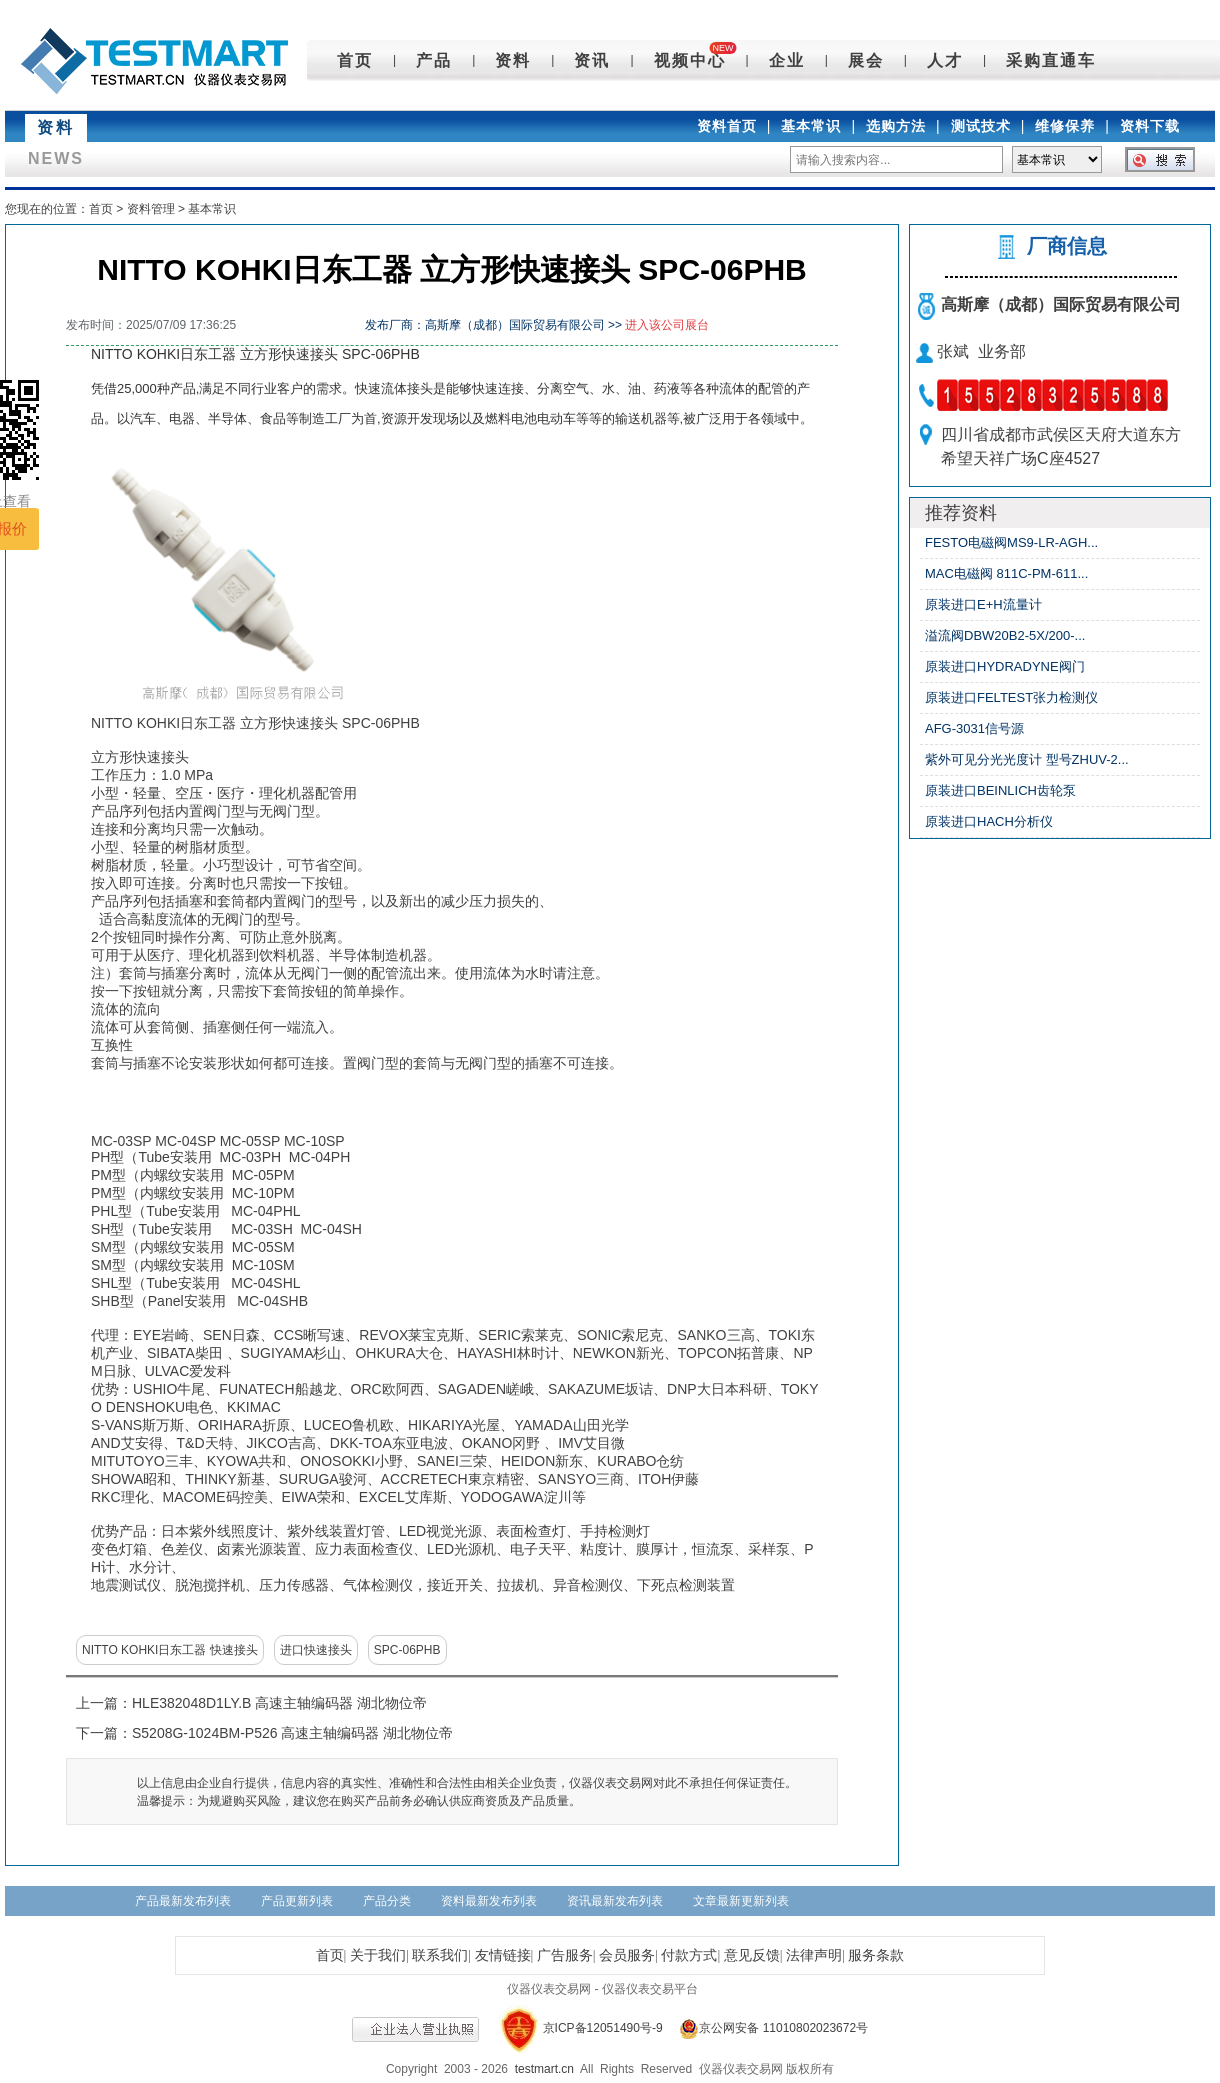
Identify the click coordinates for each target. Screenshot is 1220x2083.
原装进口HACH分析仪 (989, 821)
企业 (787, 60)
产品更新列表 (297, 1901)
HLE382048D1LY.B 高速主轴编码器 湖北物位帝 (279, 1703)
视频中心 (690, 60)
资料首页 (727, 126)
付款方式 (689, 1955)
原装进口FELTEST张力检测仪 (1011, 697)
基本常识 (811, 126)
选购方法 (896, 126)
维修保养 (1065, 126)
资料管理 (151, 209)
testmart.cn (544, 2069)
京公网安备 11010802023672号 (767, 2028)
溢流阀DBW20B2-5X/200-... (1005, 635)
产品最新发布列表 (183, 1901)
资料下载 (1150, 126)
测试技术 (981, 126)
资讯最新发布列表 (615, 1901)
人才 (945, 60)
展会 (866, 60)
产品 (434, 60)
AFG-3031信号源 (974, 728)
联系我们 (440, 1955)
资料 (513, 60)
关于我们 (378, 1955)
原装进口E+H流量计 (983, 604)
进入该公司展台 (667, 325)
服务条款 (876, 1955)
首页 (355, 60)
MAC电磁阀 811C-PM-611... (1006, 573)
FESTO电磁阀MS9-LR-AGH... (1011, 542)
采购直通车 (1051, 60)
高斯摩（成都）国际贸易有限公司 (1061, 304)
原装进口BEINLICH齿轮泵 (1000, 790)
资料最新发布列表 (489, 1901)
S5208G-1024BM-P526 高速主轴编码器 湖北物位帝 (292, 1733)
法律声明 (814, 1955)
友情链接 (503, 1955)
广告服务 (565, 1955)
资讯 (592, 60)
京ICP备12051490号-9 (603, 2028)
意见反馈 (752, 1955)
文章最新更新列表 (741, 1901)
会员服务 (627, 1955)
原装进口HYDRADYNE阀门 (1005, 666)
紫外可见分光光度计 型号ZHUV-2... (1027, 759)
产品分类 (387, 1901)
